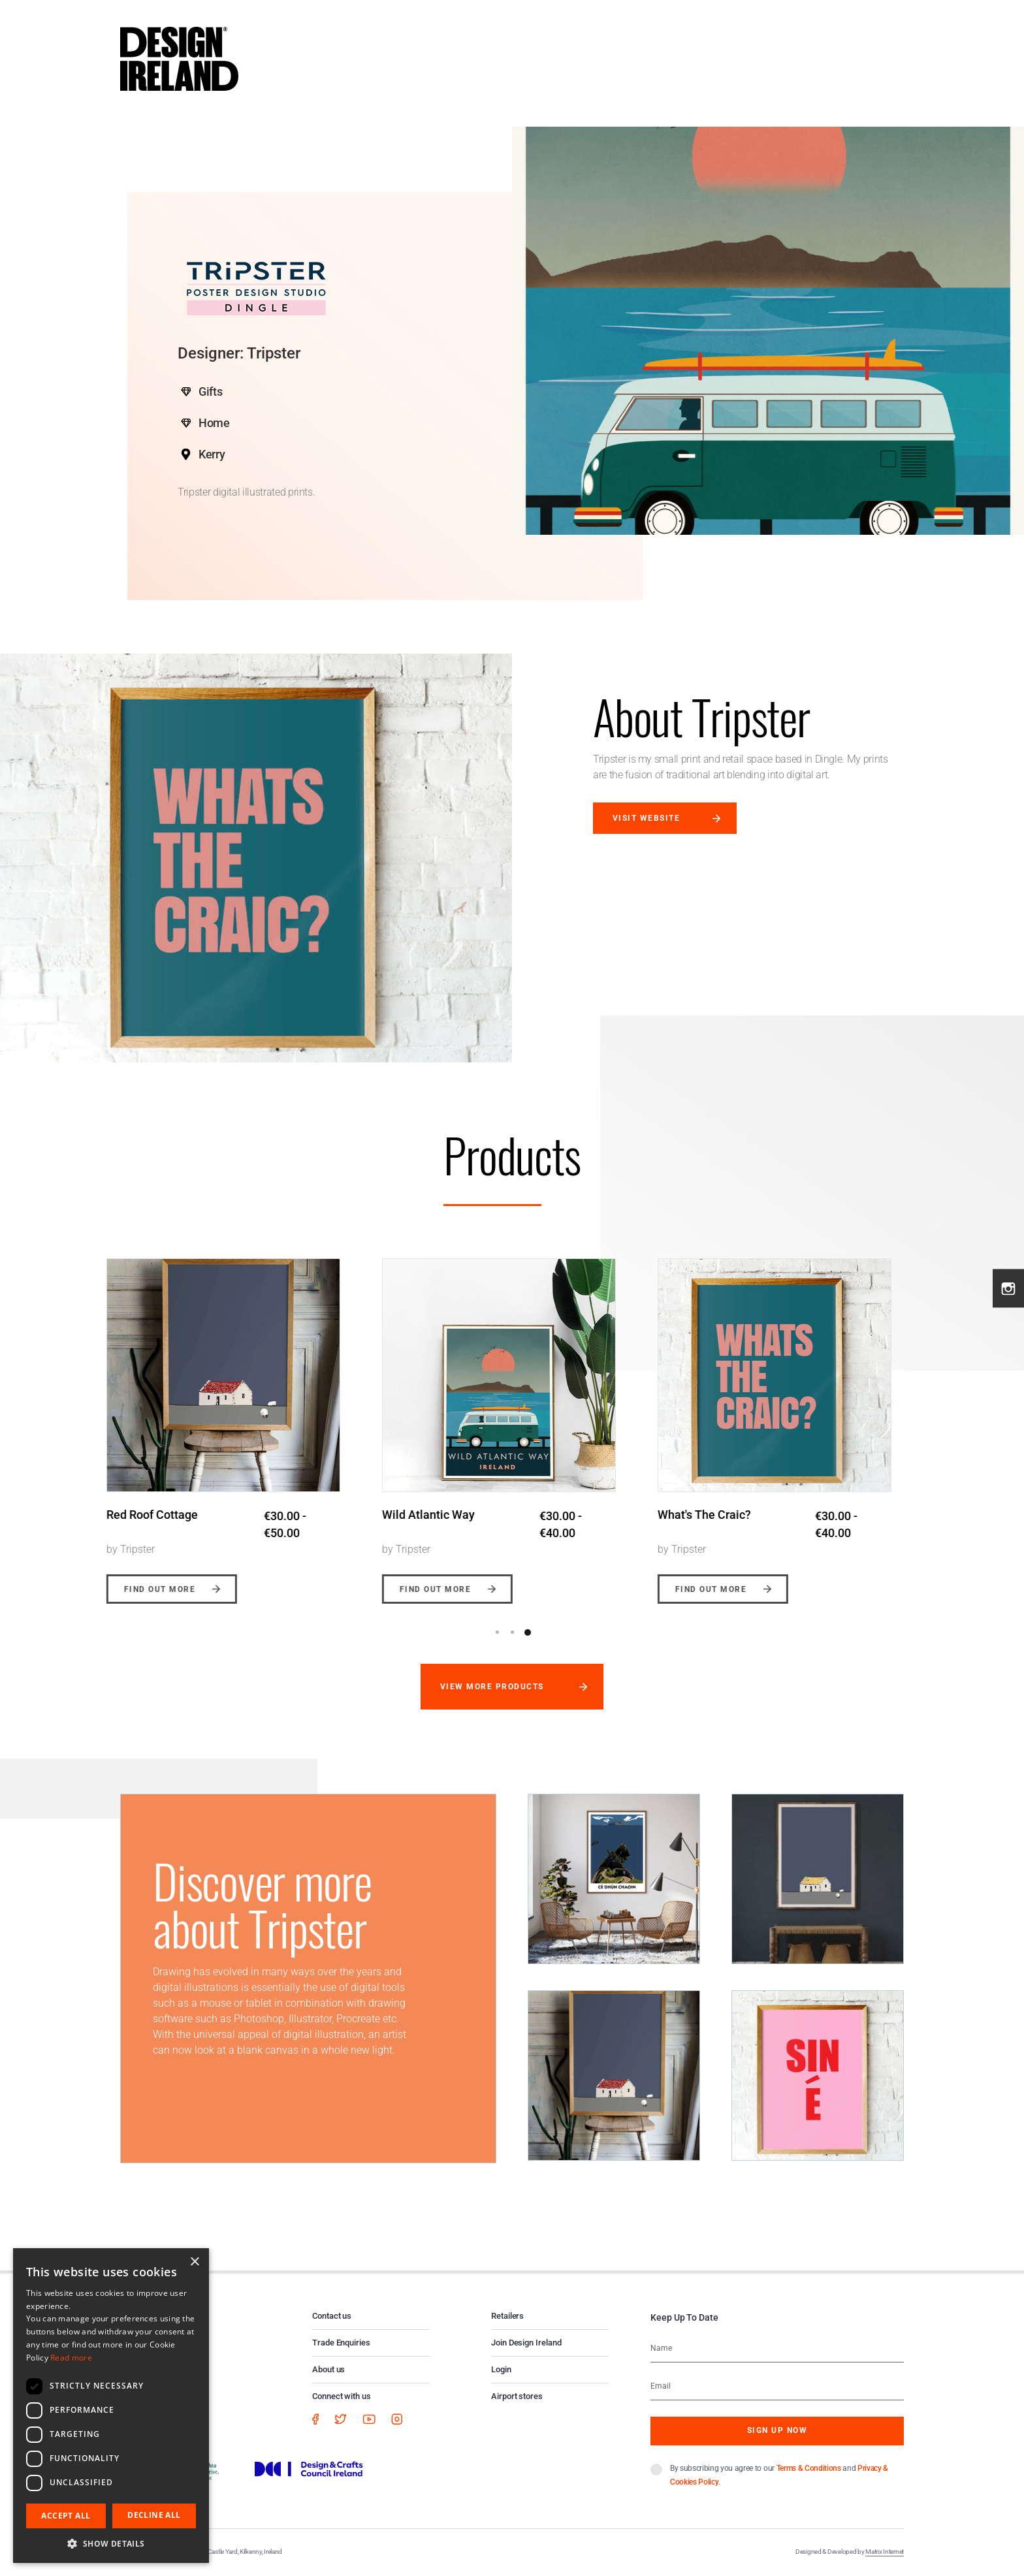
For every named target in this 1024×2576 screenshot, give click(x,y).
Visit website (646, 818)
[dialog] (111, 2405)
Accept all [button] (65, 2515)
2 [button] (512, 1632)
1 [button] (497, 1632)
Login (501, 2369)
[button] (111, 2543)
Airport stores (517, 2396)
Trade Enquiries (341, 2342)
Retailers (507, 2316)
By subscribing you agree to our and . (779, 2475)
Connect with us (341, 2396)
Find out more (173, 1589)
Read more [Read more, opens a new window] (71, 2357)
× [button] (194, 2262)
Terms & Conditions (808, 2468)
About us (328, 2369)
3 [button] (527, 1632)
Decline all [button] (153, 2514)
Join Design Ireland (526, 2342)
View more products (492, 1686)
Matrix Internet (884, 2551)
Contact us (331, 2316)
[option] (237, 1421)
